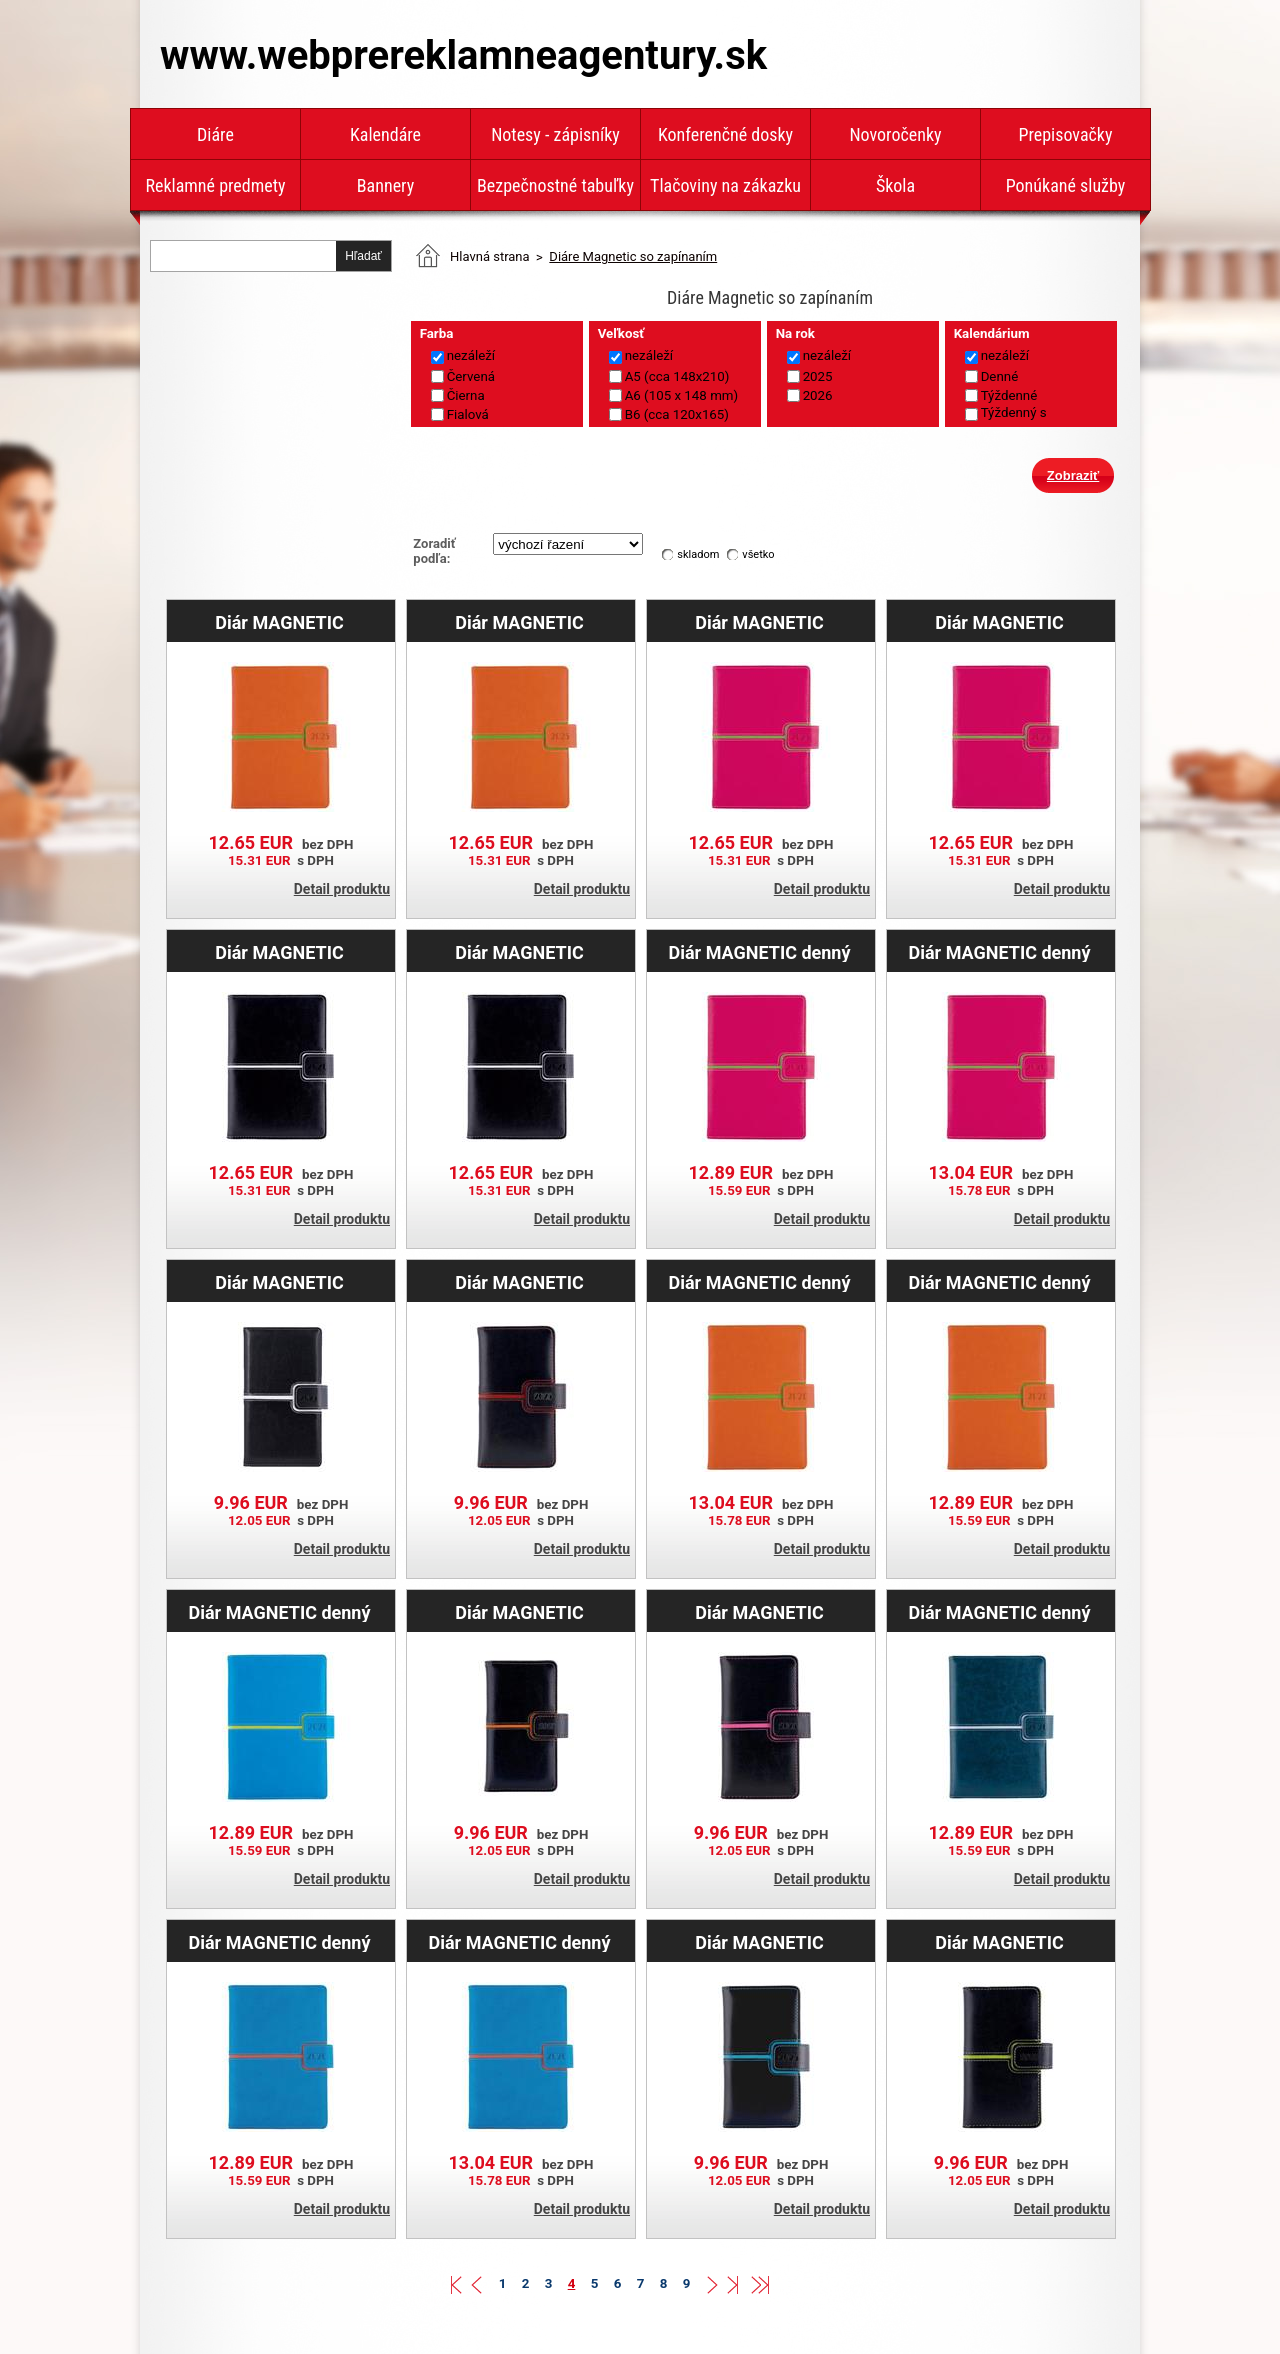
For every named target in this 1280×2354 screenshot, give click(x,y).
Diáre (215, 134)
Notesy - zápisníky (555, 134)
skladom (698, 554)
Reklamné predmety (215, 185)
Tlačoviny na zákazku (725, 185)
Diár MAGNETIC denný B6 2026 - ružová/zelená (760, 952)
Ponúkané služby (1066, 185)
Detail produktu (342, 889)
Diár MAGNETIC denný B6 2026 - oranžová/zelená (999, 1282)
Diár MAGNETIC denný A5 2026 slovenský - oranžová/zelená (759, 1282)
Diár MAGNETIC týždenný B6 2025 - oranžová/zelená (279, 622)
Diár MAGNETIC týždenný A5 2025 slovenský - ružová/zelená (760, 622)
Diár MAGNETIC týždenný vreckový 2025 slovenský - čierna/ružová (760, 1612)
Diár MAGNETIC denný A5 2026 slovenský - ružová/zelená (999, 952)
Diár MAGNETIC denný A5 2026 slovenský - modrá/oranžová (519, 1942)
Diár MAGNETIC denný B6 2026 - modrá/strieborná (999, 1612)
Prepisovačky (1066, 134)
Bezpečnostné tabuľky (555, 185)
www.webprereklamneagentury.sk (463, 55)
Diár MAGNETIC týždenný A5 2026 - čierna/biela (280, 952)
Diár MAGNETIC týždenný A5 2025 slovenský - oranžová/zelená (520, 622)
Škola (895, 185)
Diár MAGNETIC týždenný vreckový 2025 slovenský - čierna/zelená (1000, 1942)
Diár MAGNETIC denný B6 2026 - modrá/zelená (279, 1612)
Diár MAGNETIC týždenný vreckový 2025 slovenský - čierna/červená (520, 1282)
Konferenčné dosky (725, 134)
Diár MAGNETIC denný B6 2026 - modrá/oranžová (279, 1942)
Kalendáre (385, 134)
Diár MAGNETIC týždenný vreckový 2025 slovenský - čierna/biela (280, 1282)
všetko (758, 554)
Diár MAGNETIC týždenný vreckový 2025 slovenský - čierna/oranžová (520, 1612)
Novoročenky (895, 134)
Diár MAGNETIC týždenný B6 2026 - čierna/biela (519, 952)
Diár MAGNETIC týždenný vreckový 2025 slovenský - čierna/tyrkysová (760, 1942)
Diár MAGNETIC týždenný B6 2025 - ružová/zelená (999, 622)
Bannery (385, 185)
